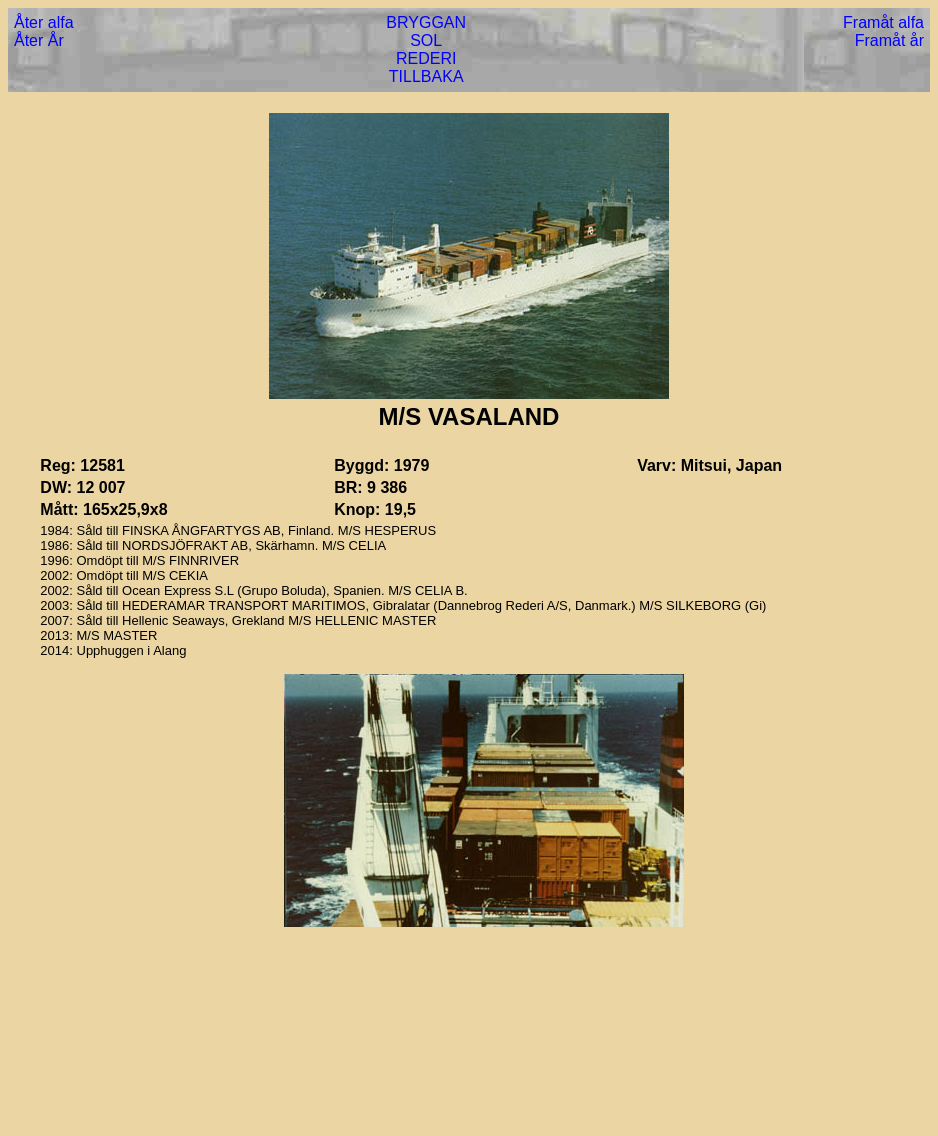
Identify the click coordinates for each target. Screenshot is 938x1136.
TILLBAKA (426, 76)
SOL (426, 40)
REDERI (426, 58)
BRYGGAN (426, 22)
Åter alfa (44, 22)
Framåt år (889, 40)
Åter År (39, 40)
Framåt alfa (883, 22)
